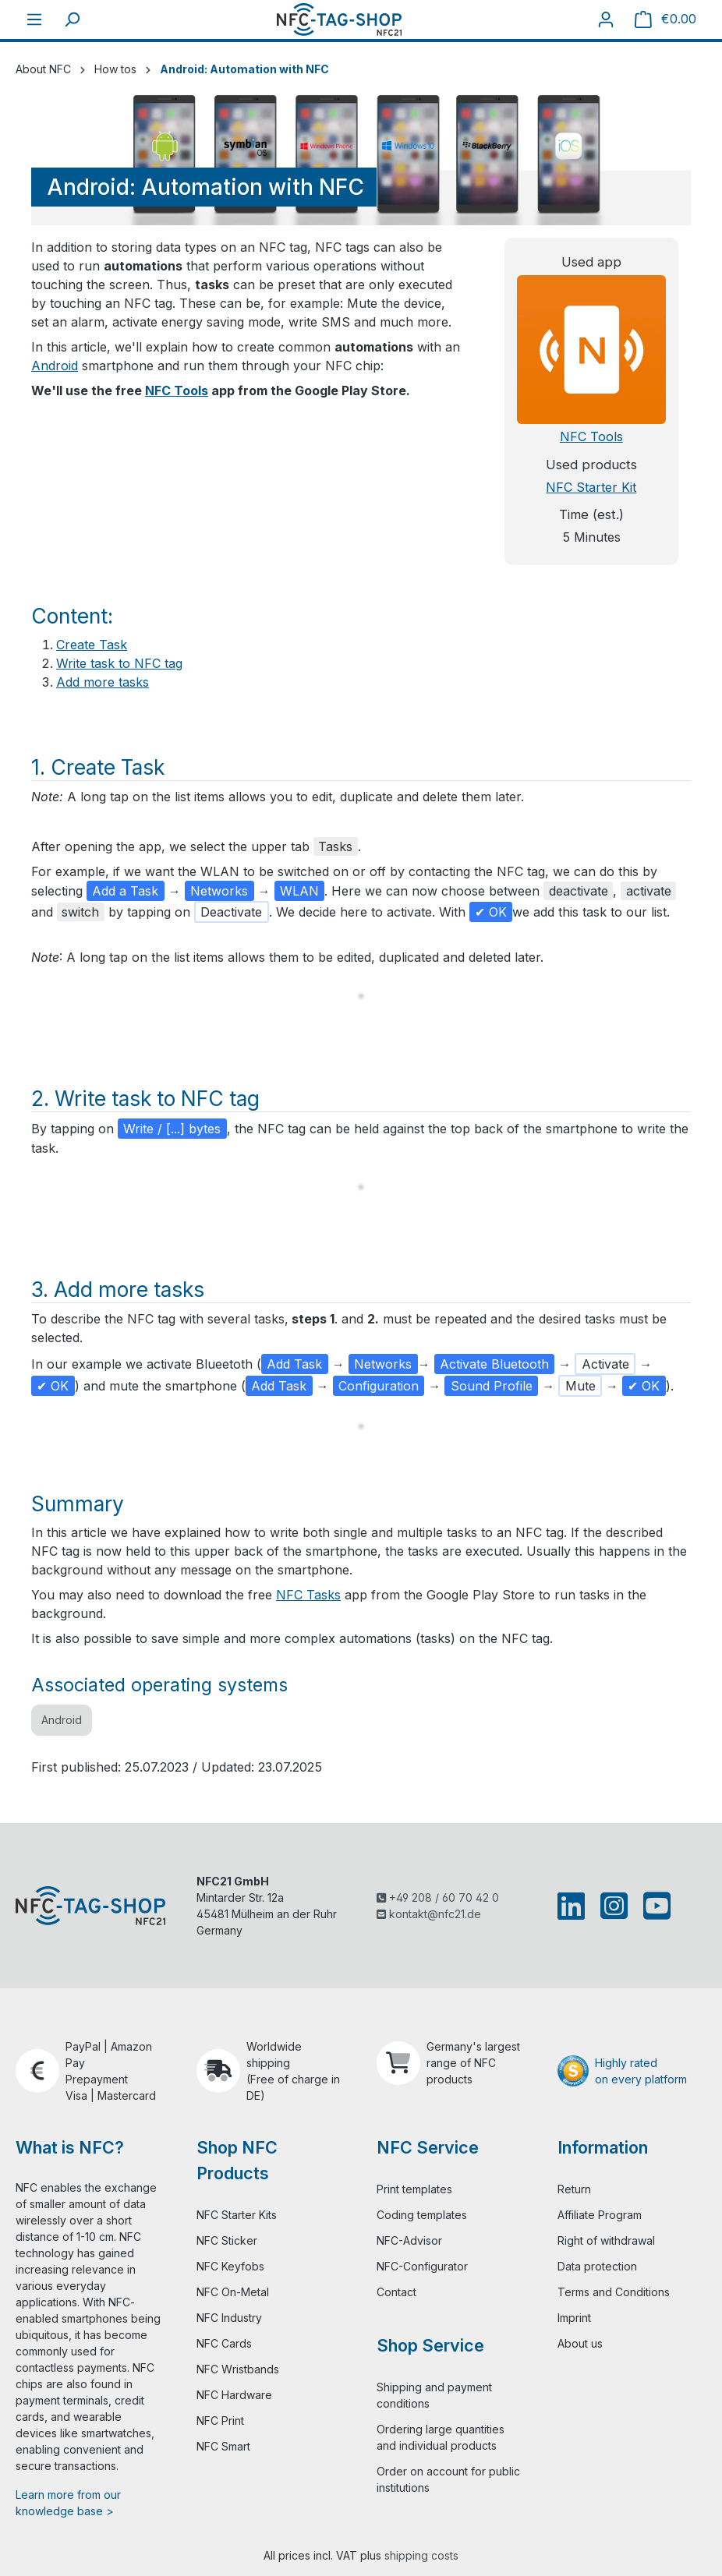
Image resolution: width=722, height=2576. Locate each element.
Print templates (414, 2189)
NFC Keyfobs (230, 2266)
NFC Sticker (226, 2240)
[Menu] (34, 19)
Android (54, 365)
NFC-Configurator (422, 2266)
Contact (396, 2292)
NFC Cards (224, 2343)
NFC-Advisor (409, 2240)
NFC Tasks (308, 1594)
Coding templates (422, 2214)
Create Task (91, 644)
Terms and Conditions (613, 2292)
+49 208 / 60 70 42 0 (438, 1897)
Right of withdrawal (606, 2240)
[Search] (71, 19)
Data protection (597, 2266)
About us (580, 2343)
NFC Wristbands (237, 2369)
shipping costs (421, 2555)
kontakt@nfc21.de (429, 1914)
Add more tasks (102, 682)
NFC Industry (229, 2317)
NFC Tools (176, 390)
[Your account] (606, 19)
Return (574, 2189)
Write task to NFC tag (119, 663)
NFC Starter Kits (236, 2214)
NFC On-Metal (232, 2292)
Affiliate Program (599, 2214)
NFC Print (220, 2420)
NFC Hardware (234, 2394)
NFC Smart (223, 2446)
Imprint (574, 2317)
